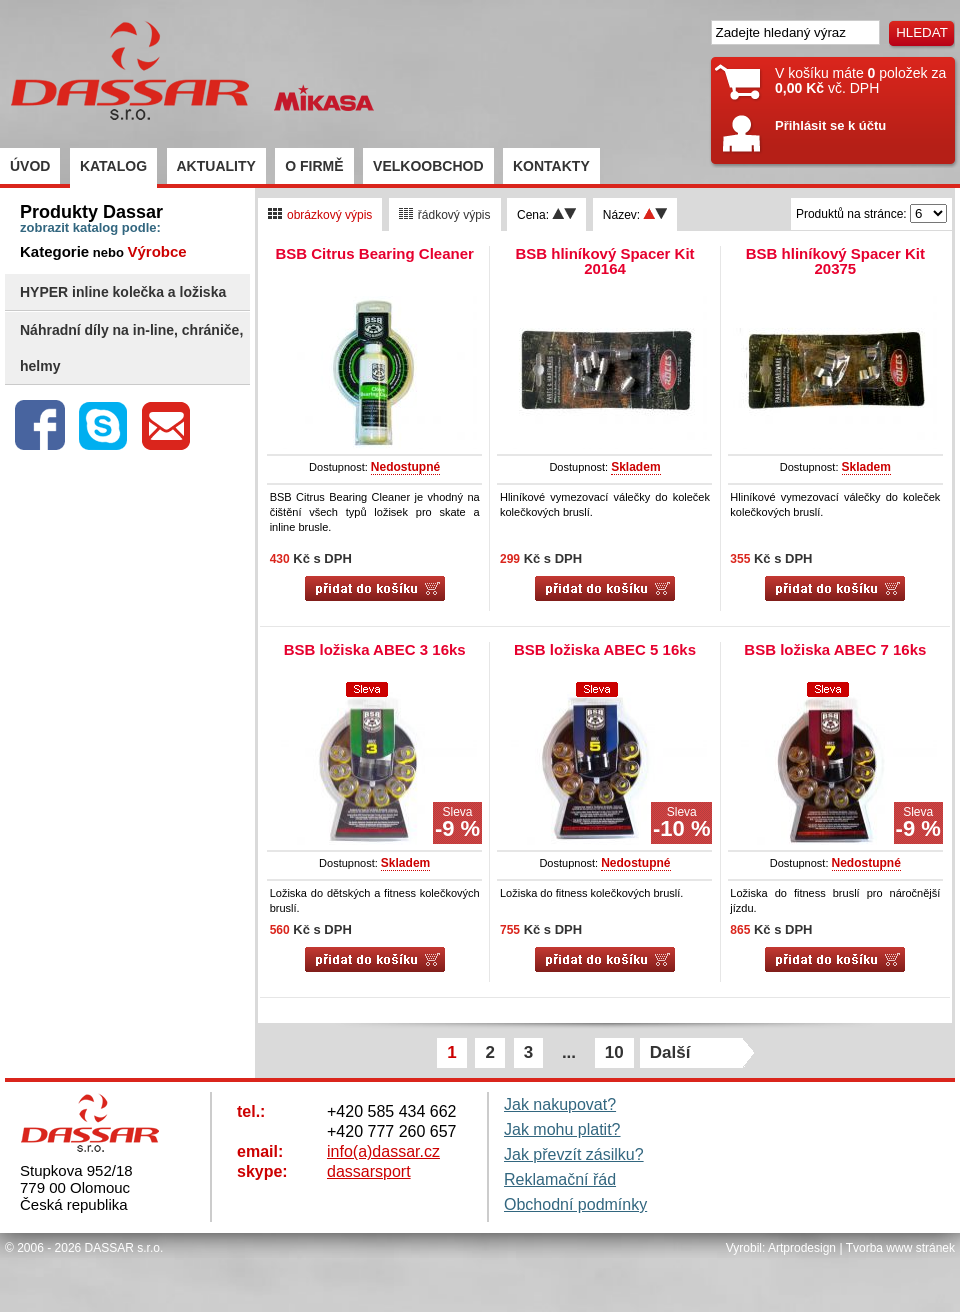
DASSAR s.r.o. (124, 1248)
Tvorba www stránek (900, 1248)
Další (670, 1052)
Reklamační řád (560, 1179)
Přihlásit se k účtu (830, 125)
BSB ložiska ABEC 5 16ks (605, 649)
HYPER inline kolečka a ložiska (123, 292)
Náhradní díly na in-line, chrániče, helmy (131, 348)
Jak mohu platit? (562, 1129)
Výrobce (156, 251)
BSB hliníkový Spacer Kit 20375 (835, 261)
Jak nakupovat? (560, 1104)
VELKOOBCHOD (428, 166)
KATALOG (113, 166)
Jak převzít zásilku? (574, 1154)
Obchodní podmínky (575, 1204)
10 (614, 1052)
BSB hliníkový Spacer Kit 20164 (604, 261)
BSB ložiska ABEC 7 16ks (835, 649)
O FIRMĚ (314, 166)
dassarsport (369, 1171)
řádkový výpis (445, 215)
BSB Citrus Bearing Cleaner (374, 253)
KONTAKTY (551, 166)
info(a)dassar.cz (383, 1151)
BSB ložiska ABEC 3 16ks (375, 649)
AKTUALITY (216, 166)
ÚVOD (30, 166)
